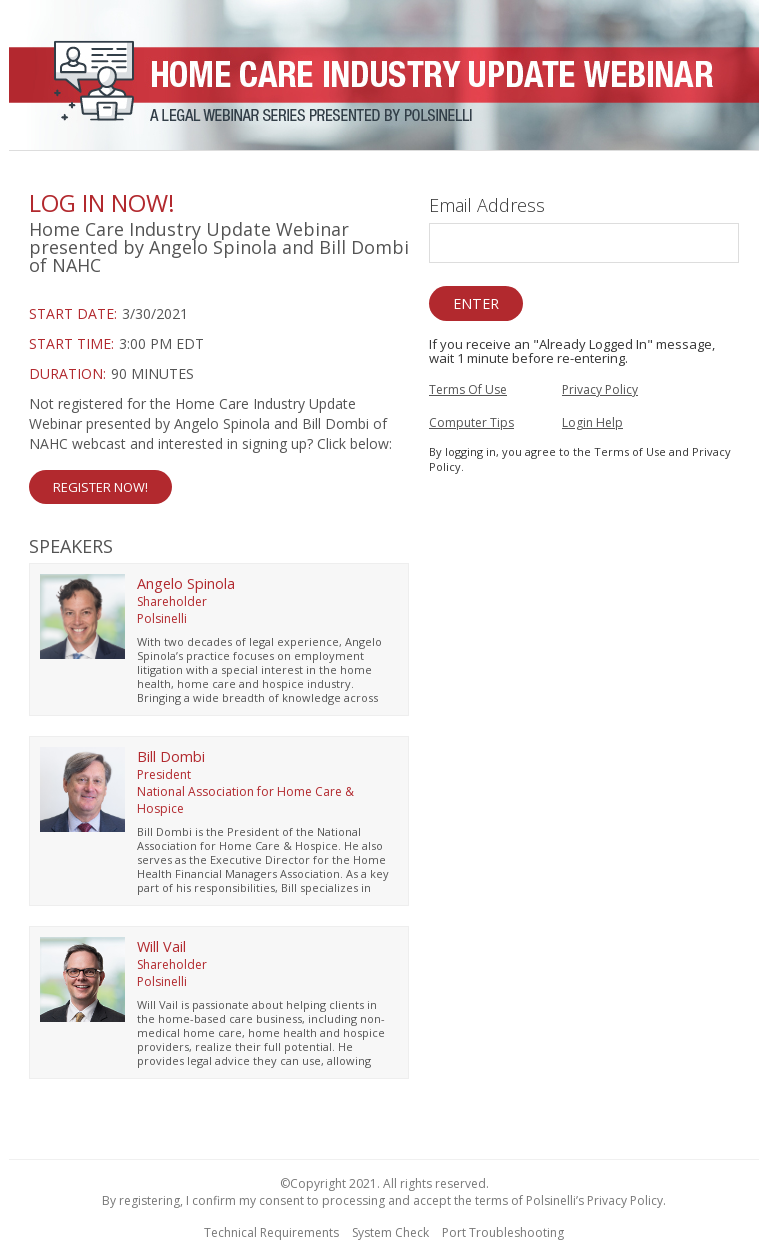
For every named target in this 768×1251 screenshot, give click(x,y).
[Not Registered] (219, 449)
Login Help (592, 422)
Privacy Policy (600, 389)
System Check (390, 1232)
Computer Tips (471, 422)
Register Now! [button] (100, 487)
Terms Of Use (468, 389)
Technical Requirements (271, 1232)
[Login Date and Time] (219, 344)
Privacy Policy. (626, 1200)
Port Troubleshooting (503, 1232)
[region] (384, 78)
